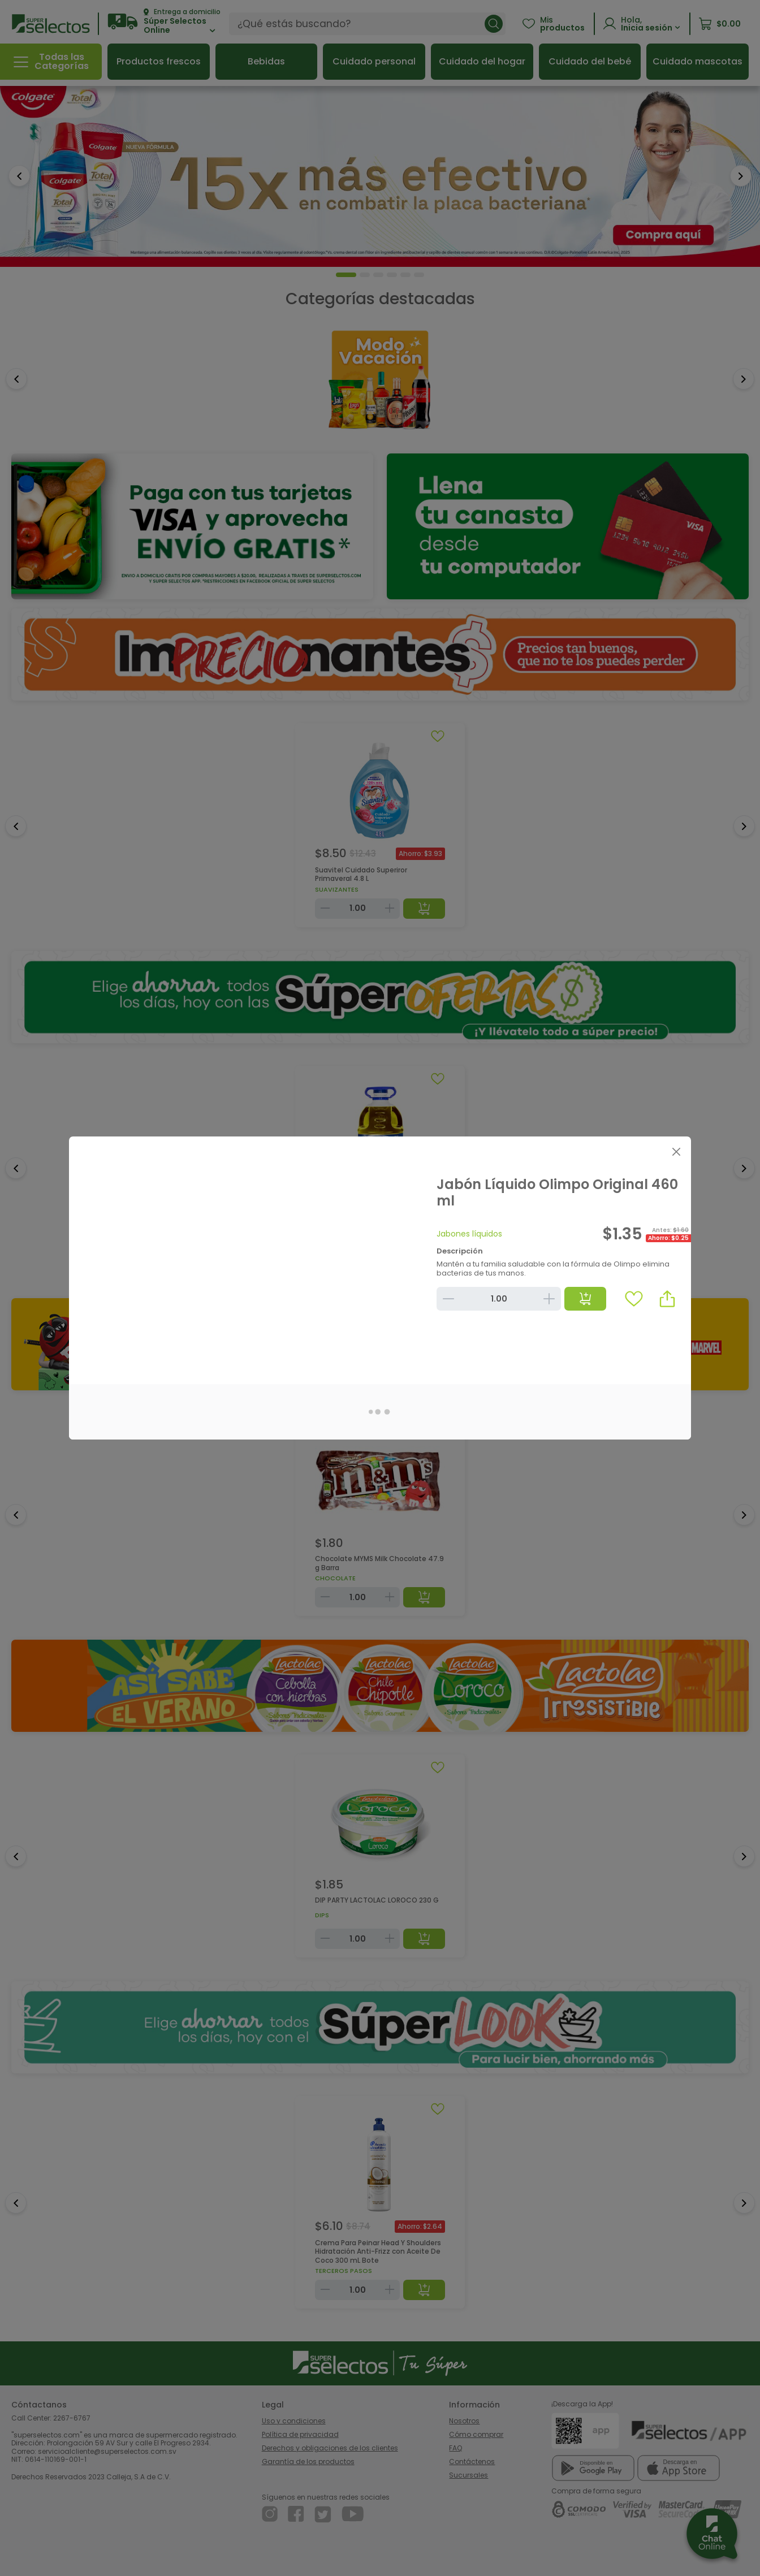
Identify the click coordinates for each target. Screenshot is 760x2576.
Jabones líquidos (469, 1233)
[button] (667, 1298)
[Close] (676, 1151)
